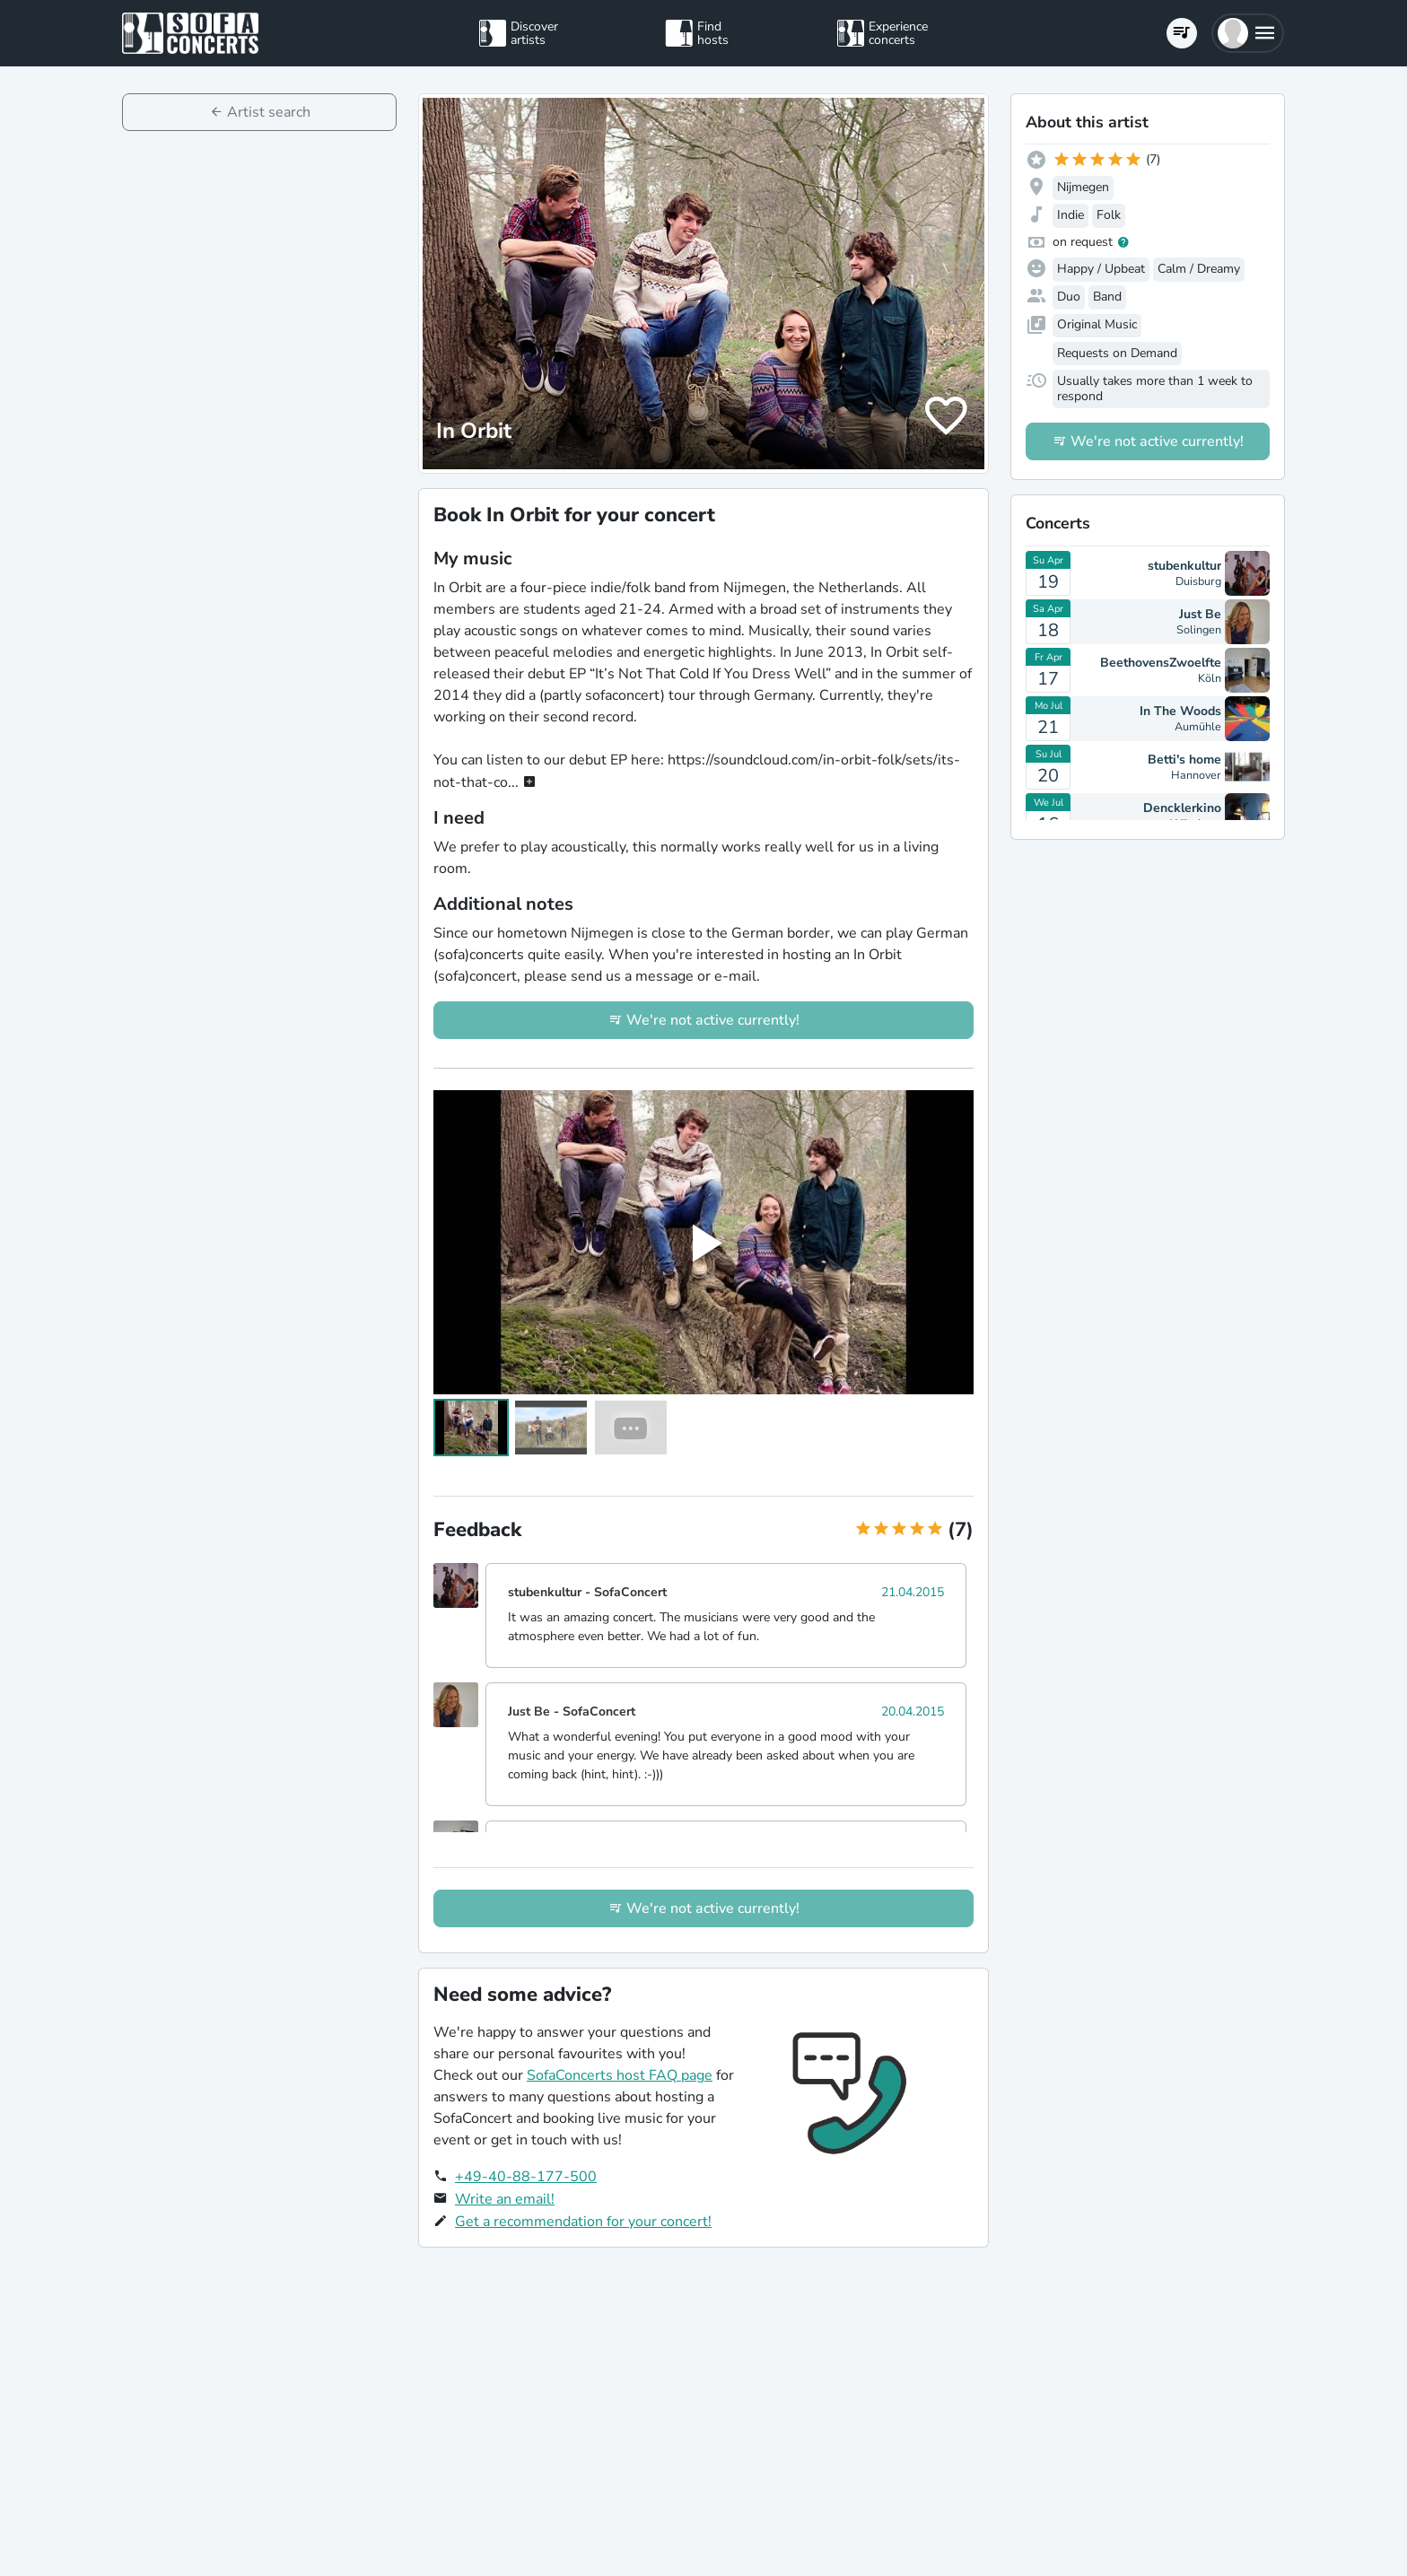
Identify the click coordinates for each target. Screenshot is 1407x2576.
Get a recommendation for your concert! (583, 2221)
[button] (1247, 33)
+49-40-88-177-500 (526, 2177)
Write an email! (505, 2199)
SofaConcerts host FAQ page (619, 2075)
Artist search (268, 112)
